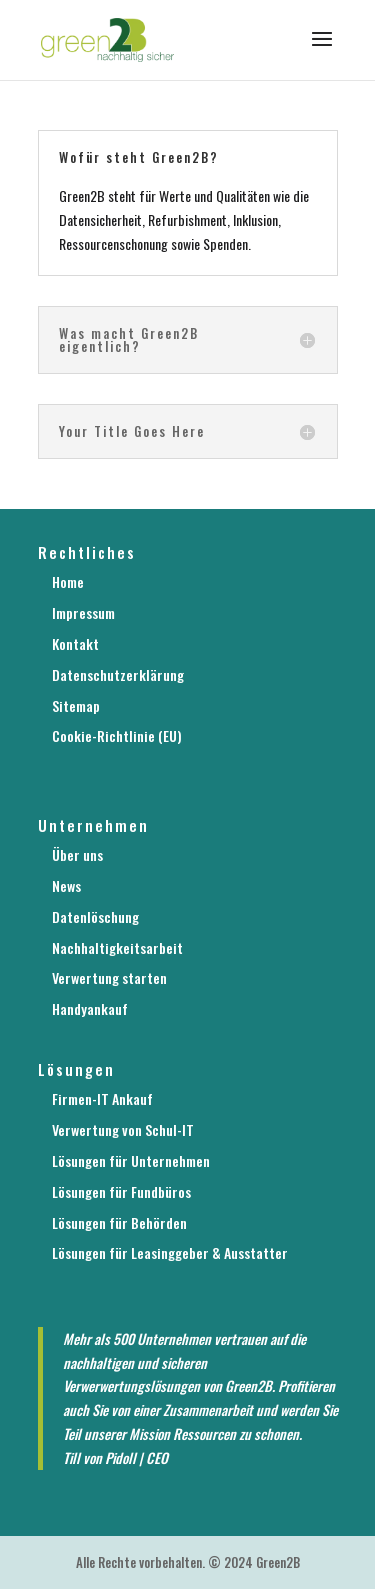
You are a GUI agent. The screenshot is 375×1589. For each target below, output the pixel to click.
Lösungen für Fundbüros (121, 1191)
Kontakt (75, 643)
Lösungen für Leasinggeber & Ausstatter (170, 1252)
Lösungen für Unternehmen (131, 1160)
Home (68, 581)
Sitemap (76, 705)
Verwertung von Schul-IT (123, 1129)
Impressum (83, 612)
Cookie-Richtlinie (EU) (117, 735)
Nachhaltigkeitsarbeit (117, 947)
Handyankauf (90, 1008)
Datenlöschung (95, 916)
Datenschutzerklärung (118, 674)
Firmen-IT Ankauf (102, 1098)
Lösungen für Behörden (119, 1222)
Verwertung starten (109, 977)
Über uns (77, 854)
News (66, 885)
